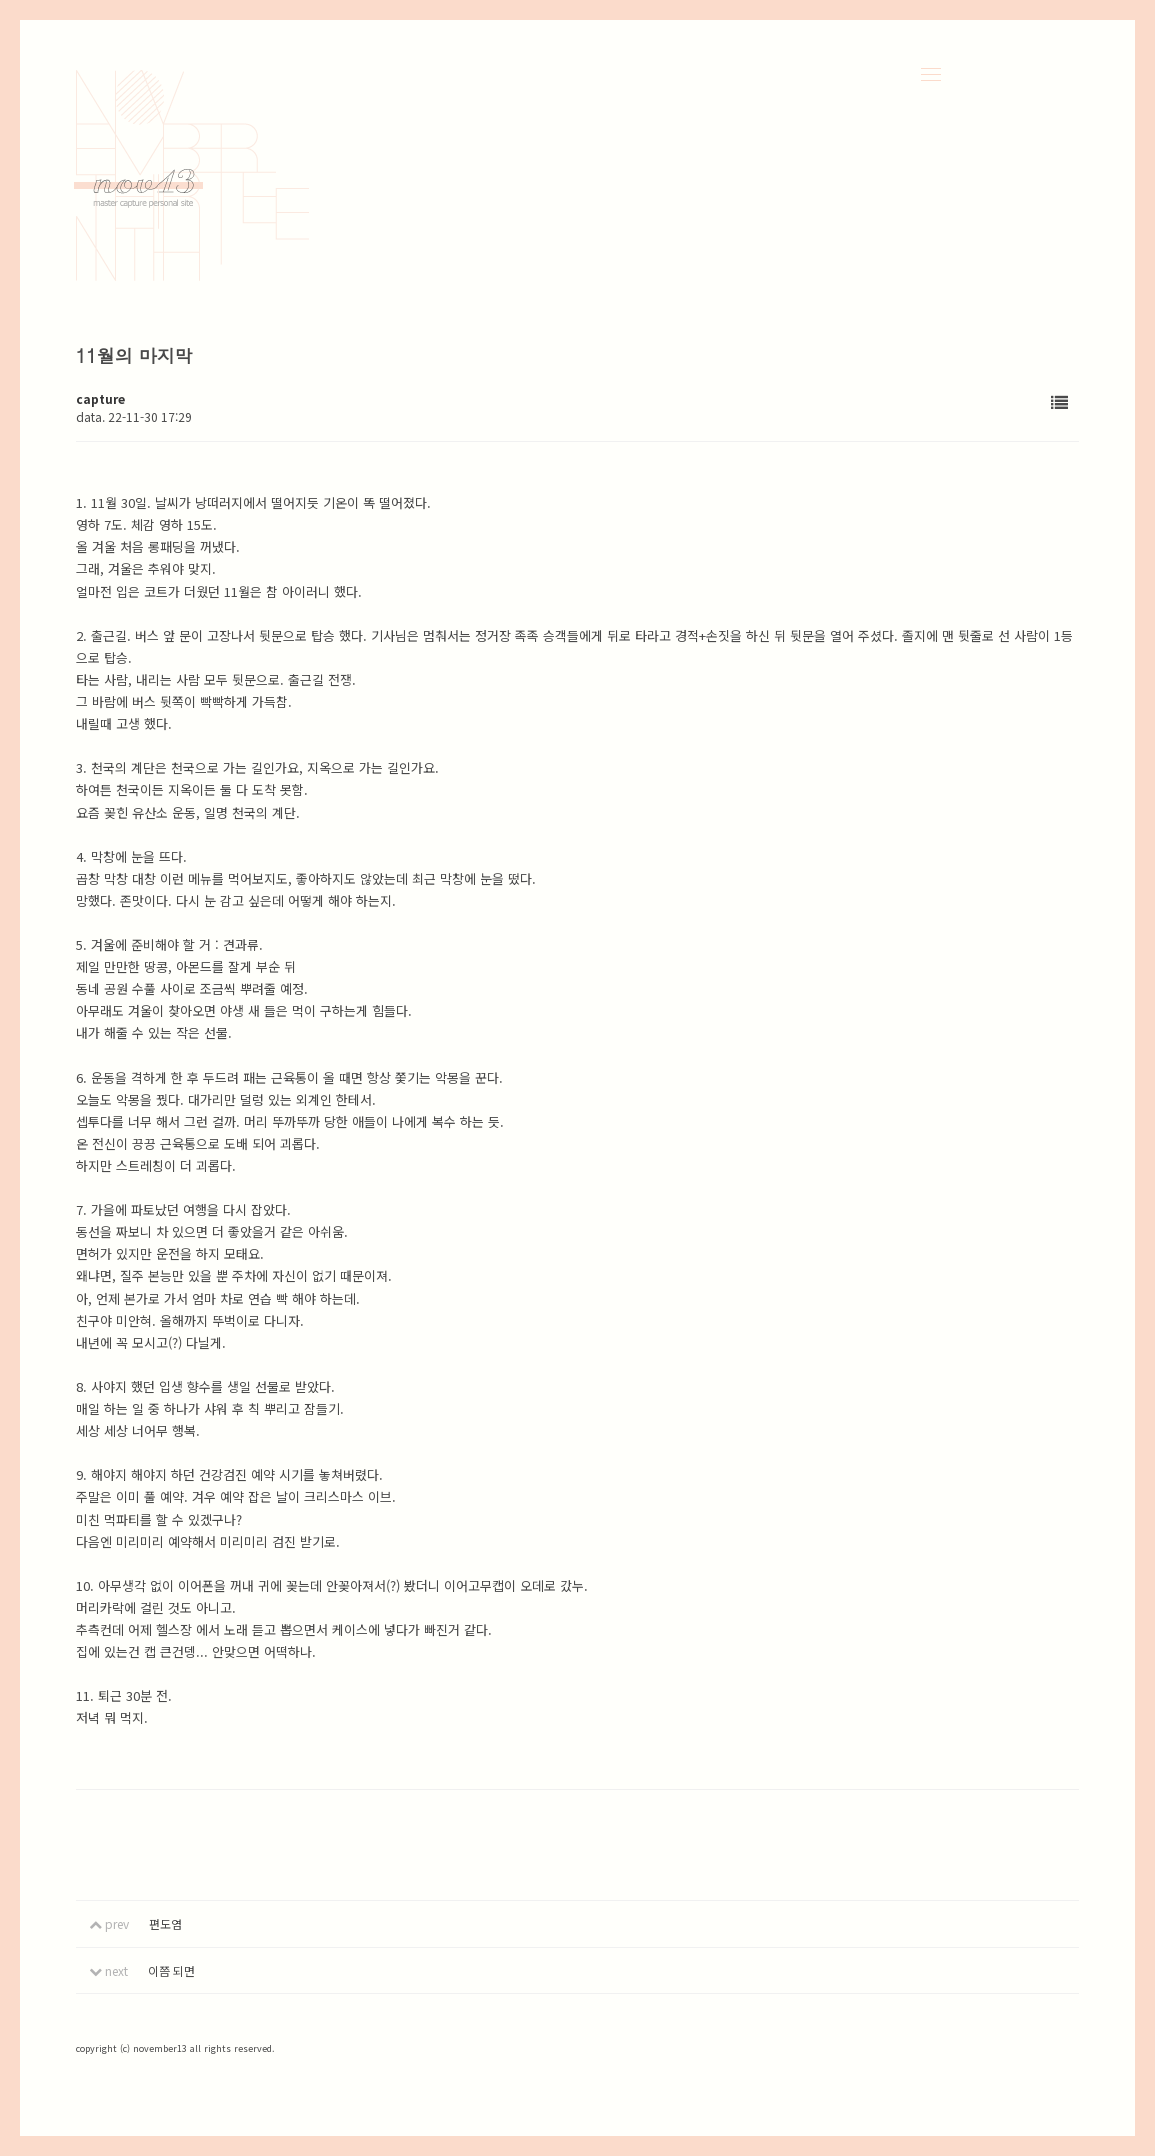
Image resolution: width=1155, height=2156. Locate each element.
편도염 (165, 1923)
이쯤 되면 (171, 1970)
